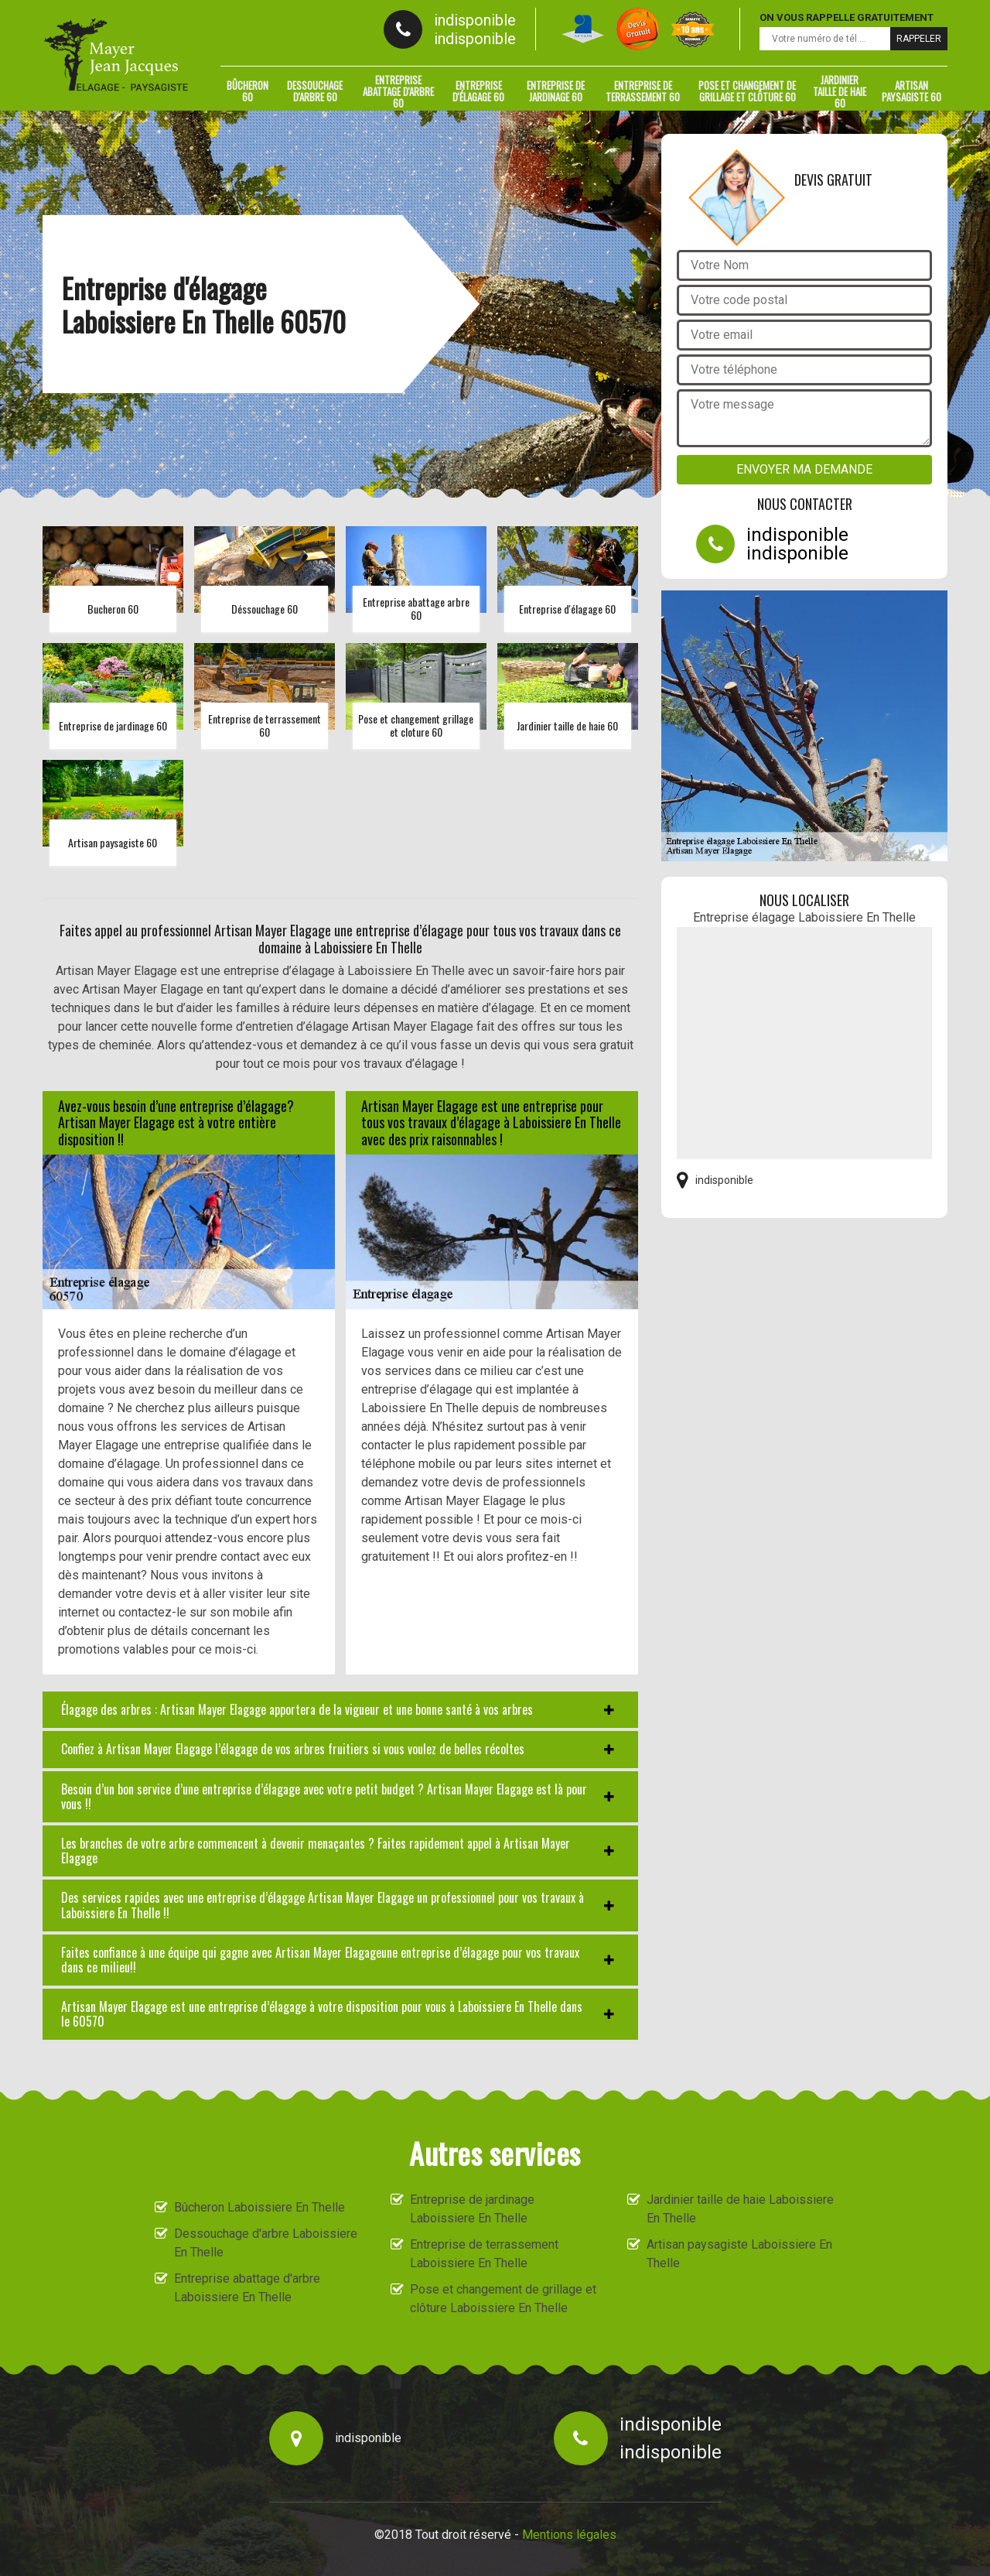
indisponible (475, 20)
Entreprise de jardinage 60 (556, 90)
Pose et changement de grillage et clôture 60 (747, 90)
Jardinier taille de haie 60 (839, 91)
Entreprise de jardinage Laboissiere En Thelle (472, 2208)
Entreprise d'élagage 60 (478, 90)
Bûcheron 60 (247, 90)
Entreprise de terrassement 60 (643, 90)
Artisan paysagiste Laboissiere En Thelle (739, 2253)
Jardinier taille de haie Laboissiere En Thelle (740, 2208)
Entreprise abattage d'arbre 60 (398, 91)
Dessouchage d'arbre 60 (315, 90)
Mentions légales (569, 2534)
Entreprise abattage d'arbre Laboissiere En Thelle (247, 2287)
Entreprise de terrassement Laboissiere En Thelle (484, 2253)
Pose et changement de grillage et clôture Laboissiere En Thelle (503, 2298)
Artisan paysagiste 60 (911, 90)
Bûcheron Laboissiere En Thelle (259, 2207)
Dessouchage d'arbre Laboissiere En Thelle (265, 2243)
